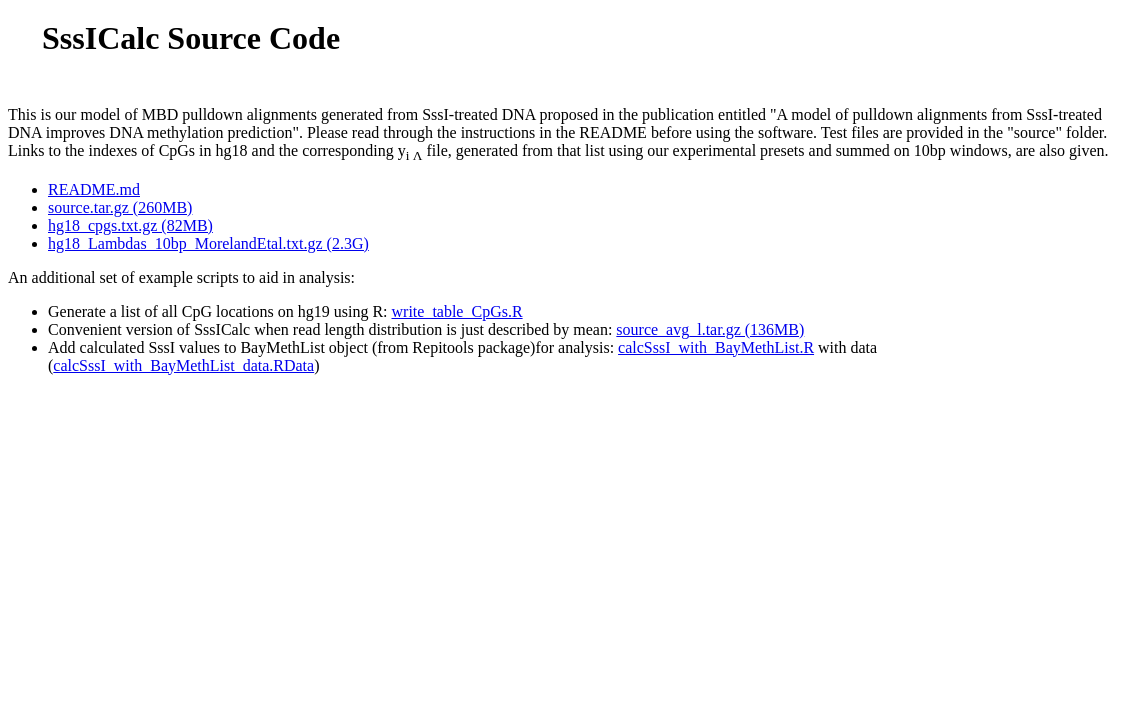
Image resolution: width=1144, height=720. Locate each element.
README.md (94, 189)
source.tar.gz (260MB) (120, 207)
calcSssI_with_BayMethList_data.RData (183, 365)
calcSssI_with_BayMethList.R (716, 347)
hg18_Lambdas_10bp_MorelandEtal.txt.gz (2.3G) (208, 243)
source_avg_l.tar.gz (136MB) (710, 329)
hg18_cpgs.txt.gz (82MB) (130, 225)
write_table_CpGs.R (457, 311)
